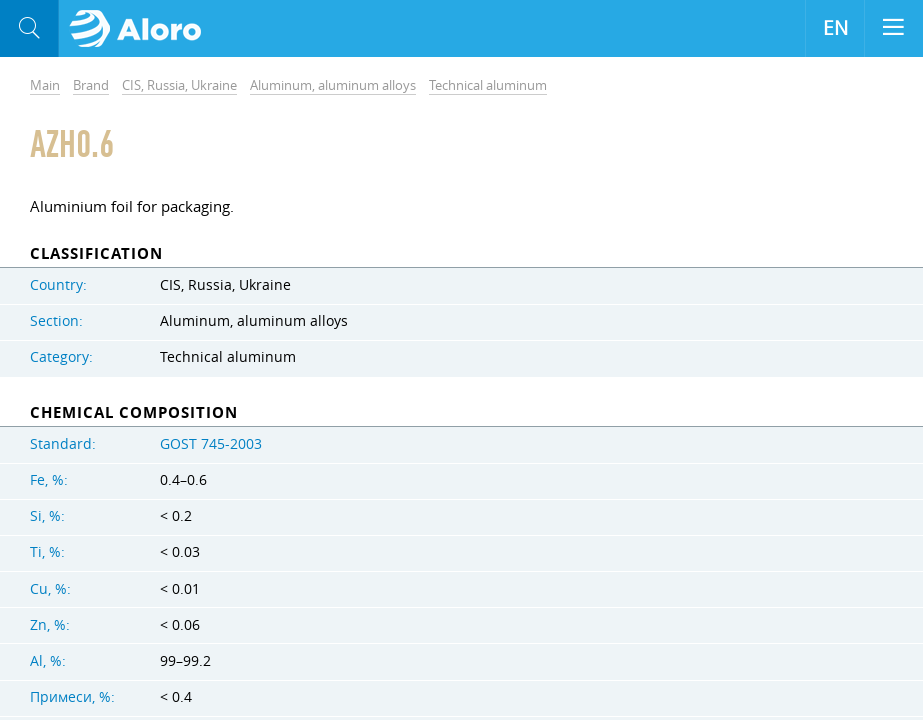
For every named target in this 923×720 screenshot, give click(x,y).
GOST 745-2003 (211, 444)
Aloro (141, 29)
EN (835, 28)
